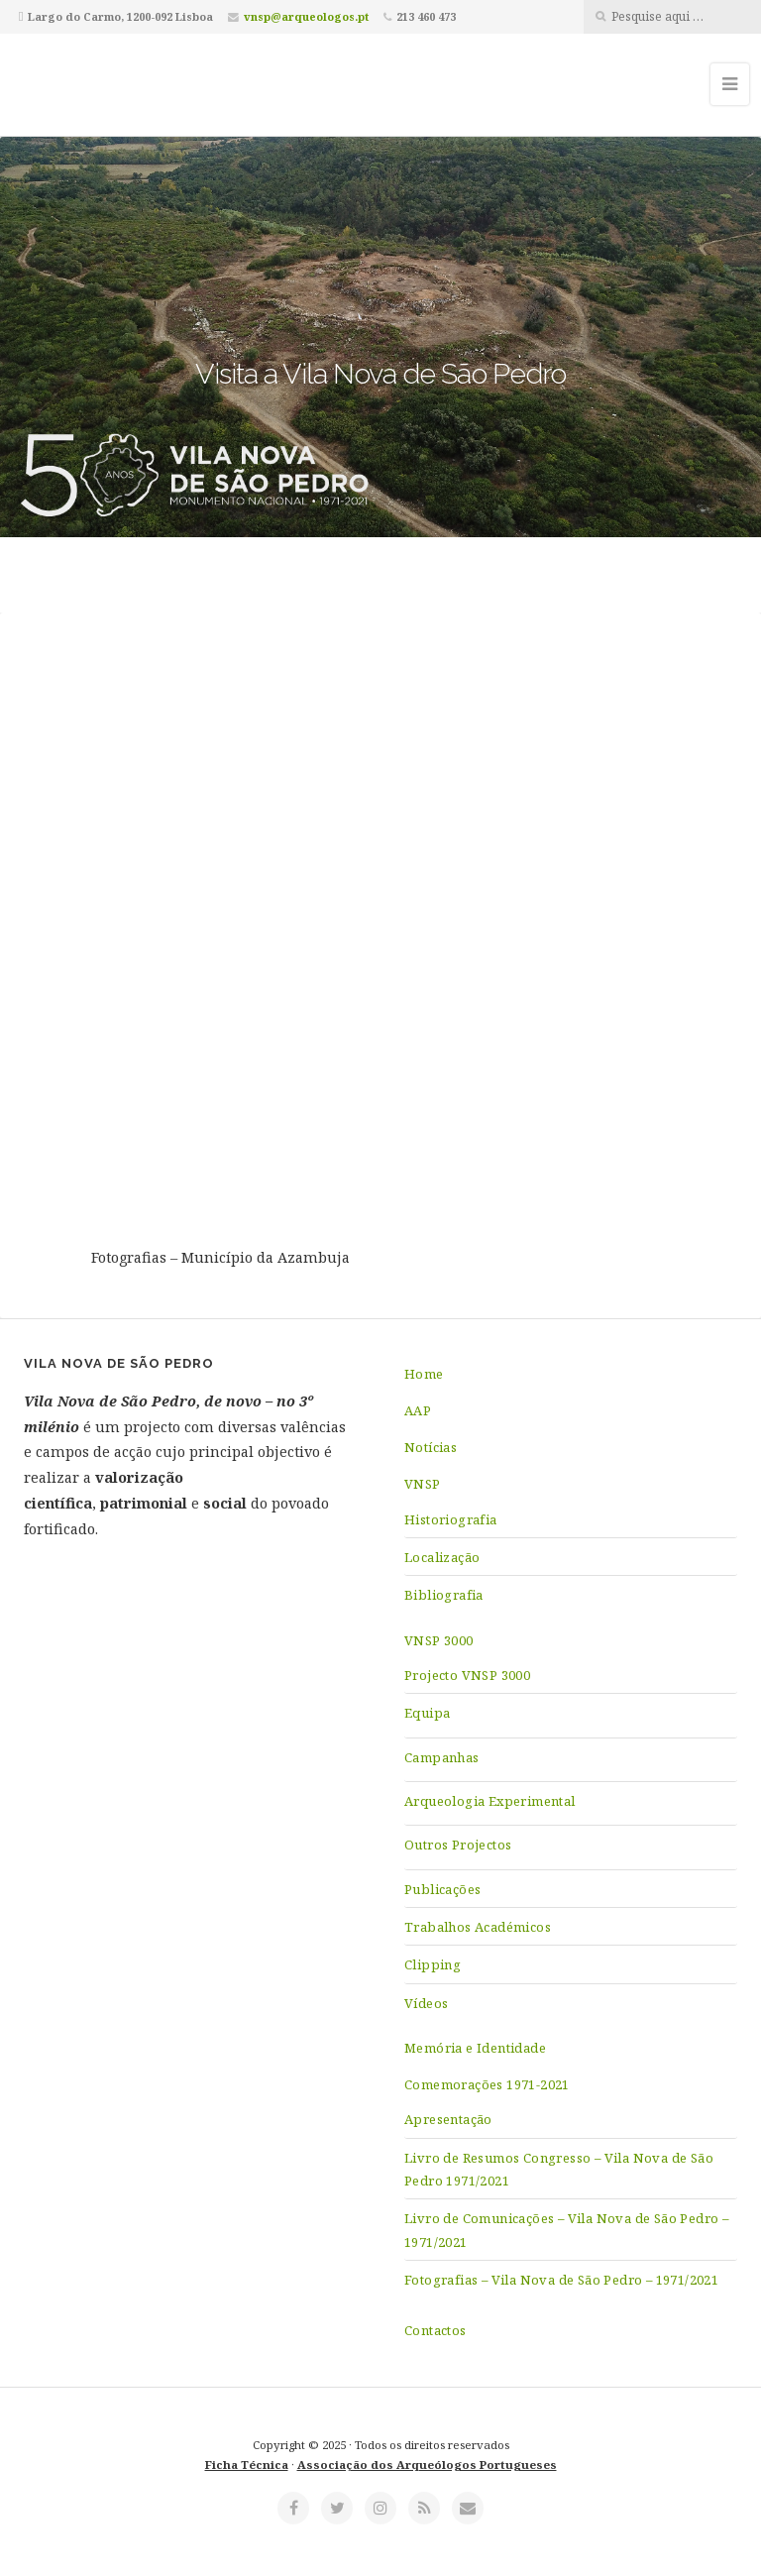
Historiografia (450, 1519)
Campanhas (442, 1757)
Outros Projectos (457, 1844)
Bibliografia (444, 1595)
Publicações (442, 1889)
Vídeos (426, 2003)
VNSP (422, 1484)
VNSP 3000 (439, 1640)
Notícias (430, 1447)
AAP (417, 1410)
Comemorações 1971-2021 (487, 2084)
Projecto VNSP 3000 (467, 1675)
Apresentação (448, 2119)
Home (424, 1374)
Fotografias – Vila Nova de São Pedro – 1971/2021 (561, 2280)
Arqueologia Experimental (490, 1801)
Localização (442, 1557)
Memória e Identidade (475, 2048)
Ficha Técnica (246, 2464)
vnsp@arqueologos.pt (306, 16)
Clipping (432, 1964)
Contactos (435, 2330)
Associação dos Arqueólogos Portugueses (427, 2464)
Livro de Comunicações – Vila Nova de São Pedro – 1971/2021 (566, 2229)
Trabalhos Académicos (477, 1927)
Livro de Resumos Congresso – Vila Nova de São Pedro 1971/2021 (558, 2169)
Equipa (427, 1713)
